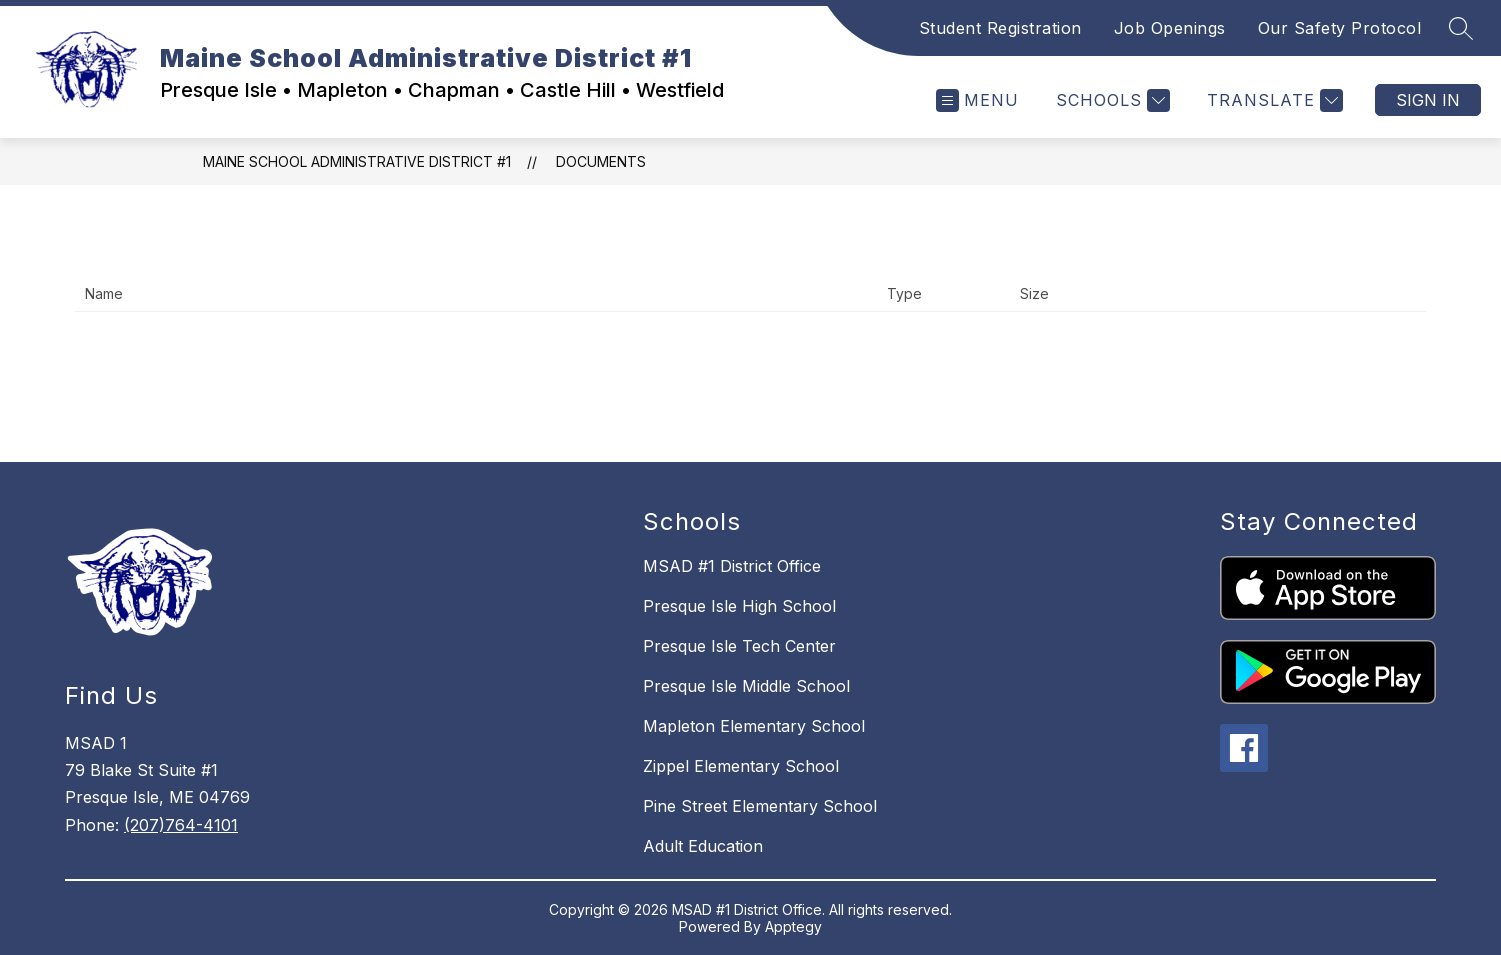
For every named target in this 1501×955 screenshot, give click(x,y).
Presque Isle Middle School (746, 686)
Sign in (1428, 100)
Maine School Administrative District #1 (357, 161)
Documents (601, 161)
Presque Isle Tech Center (739, 646)
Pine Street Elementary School (760, 806)
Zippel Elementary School (741, 766)
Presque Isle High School (739, 606)
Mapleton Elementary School (754, 726)
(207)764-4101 (181, 825)
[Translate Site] (1272, 100)
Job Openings (1170, 28)
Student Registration (1000, 28)
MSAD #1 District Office (732, 566)
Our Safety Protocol (1340, 28)
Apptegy (793, 926)
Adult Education (703, 846)
